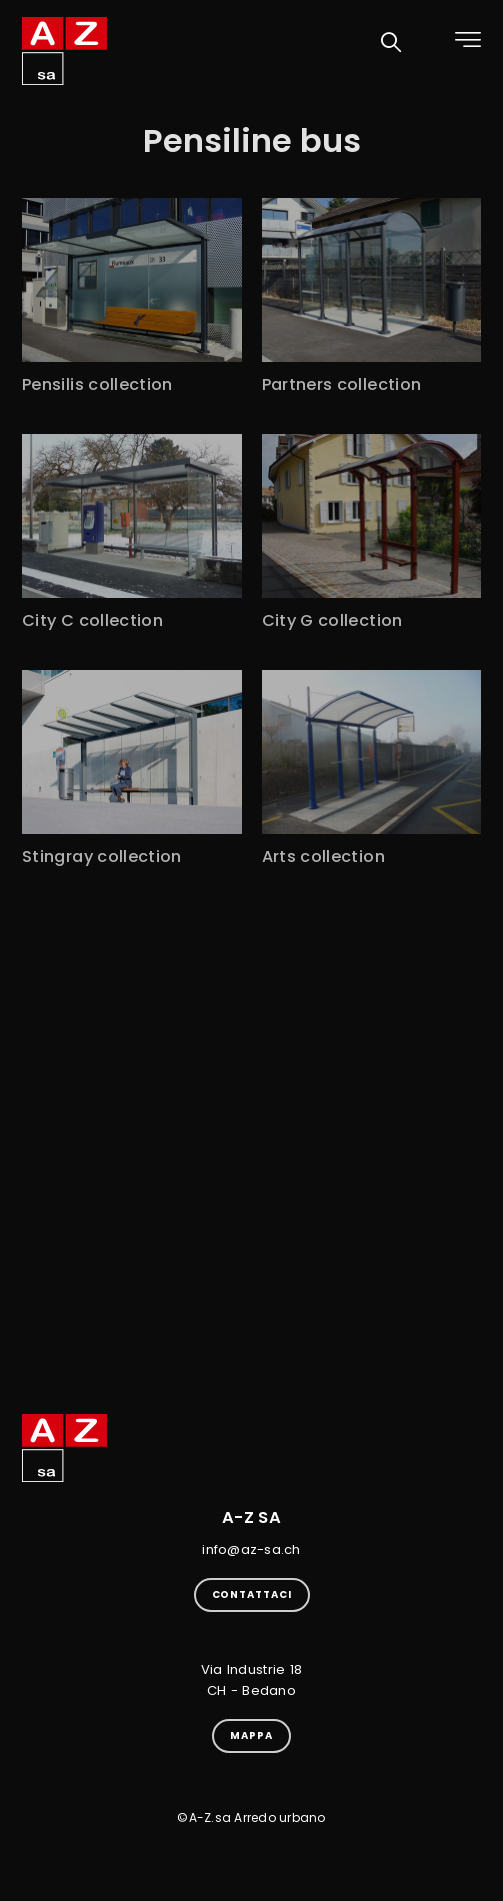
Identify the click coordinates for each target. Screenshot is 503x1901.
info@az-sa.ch (251, 1549)
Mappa (251, 1735)
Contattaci (252, 1594)
